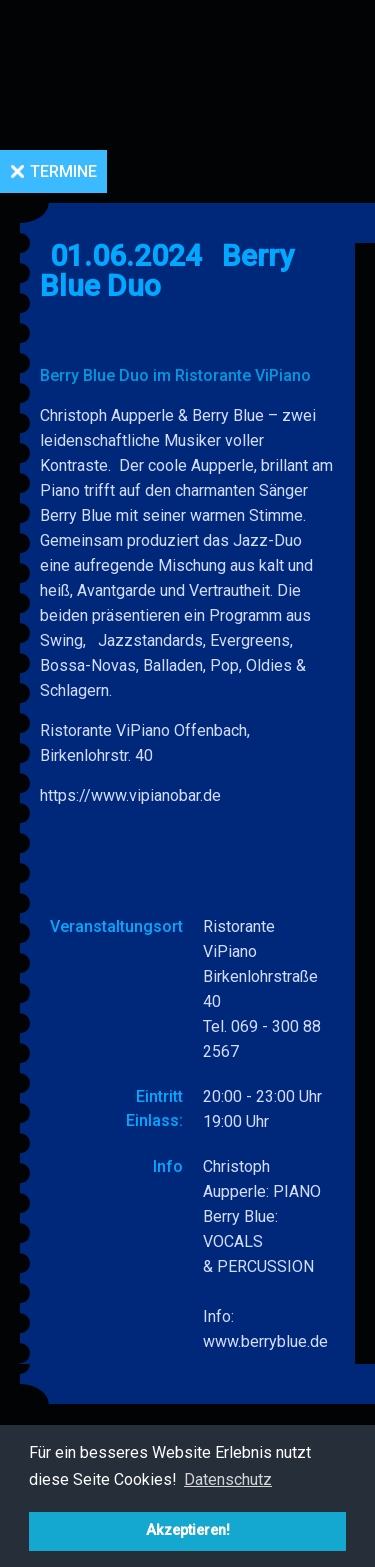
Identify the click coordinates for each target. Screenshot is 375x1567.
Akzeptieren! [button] (188, 1530)
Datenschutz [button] (228, 1479)
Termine (63, 171)
